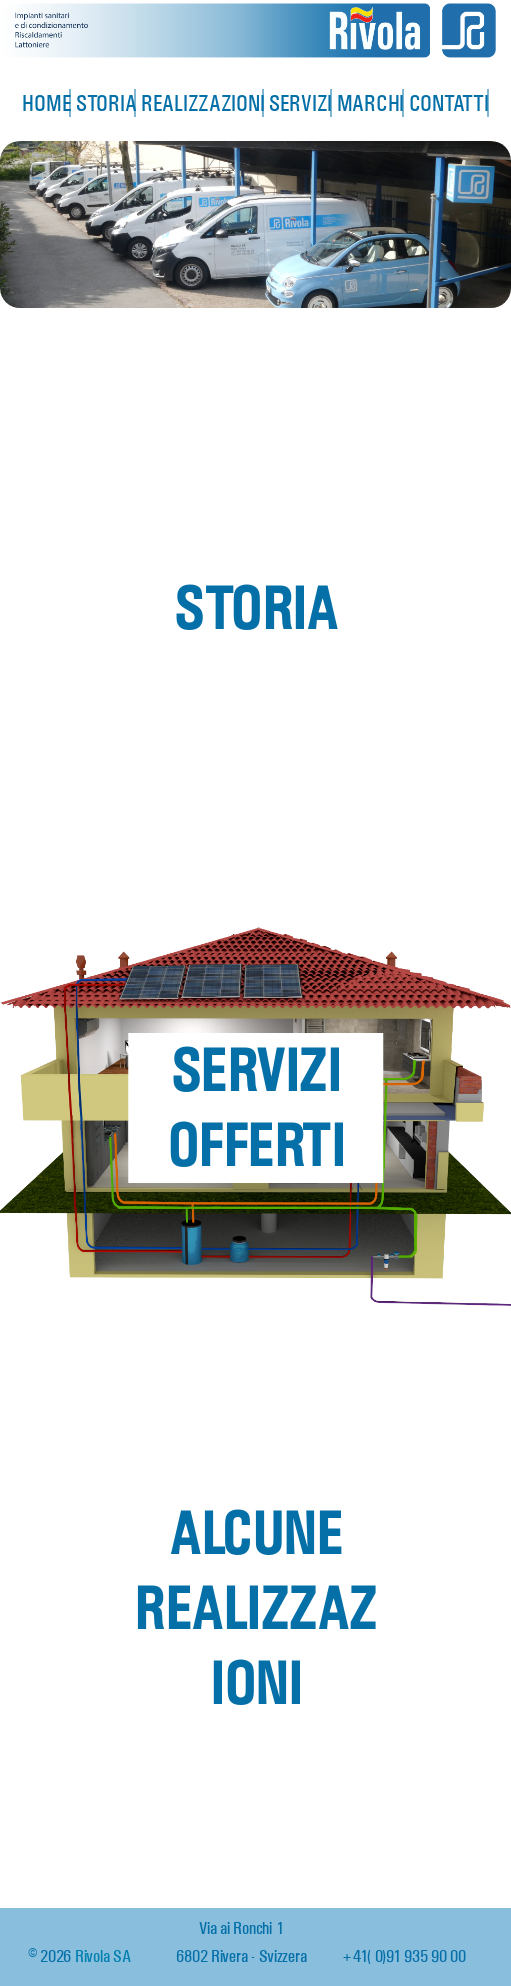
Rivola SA (103, 1954)
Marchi (370, 101)
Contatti (449, 101)
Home (47, 101)
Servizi (300, 101)
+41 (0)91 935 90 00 (403, 1954)
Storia (107, 101)
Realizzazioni (204, 101)
